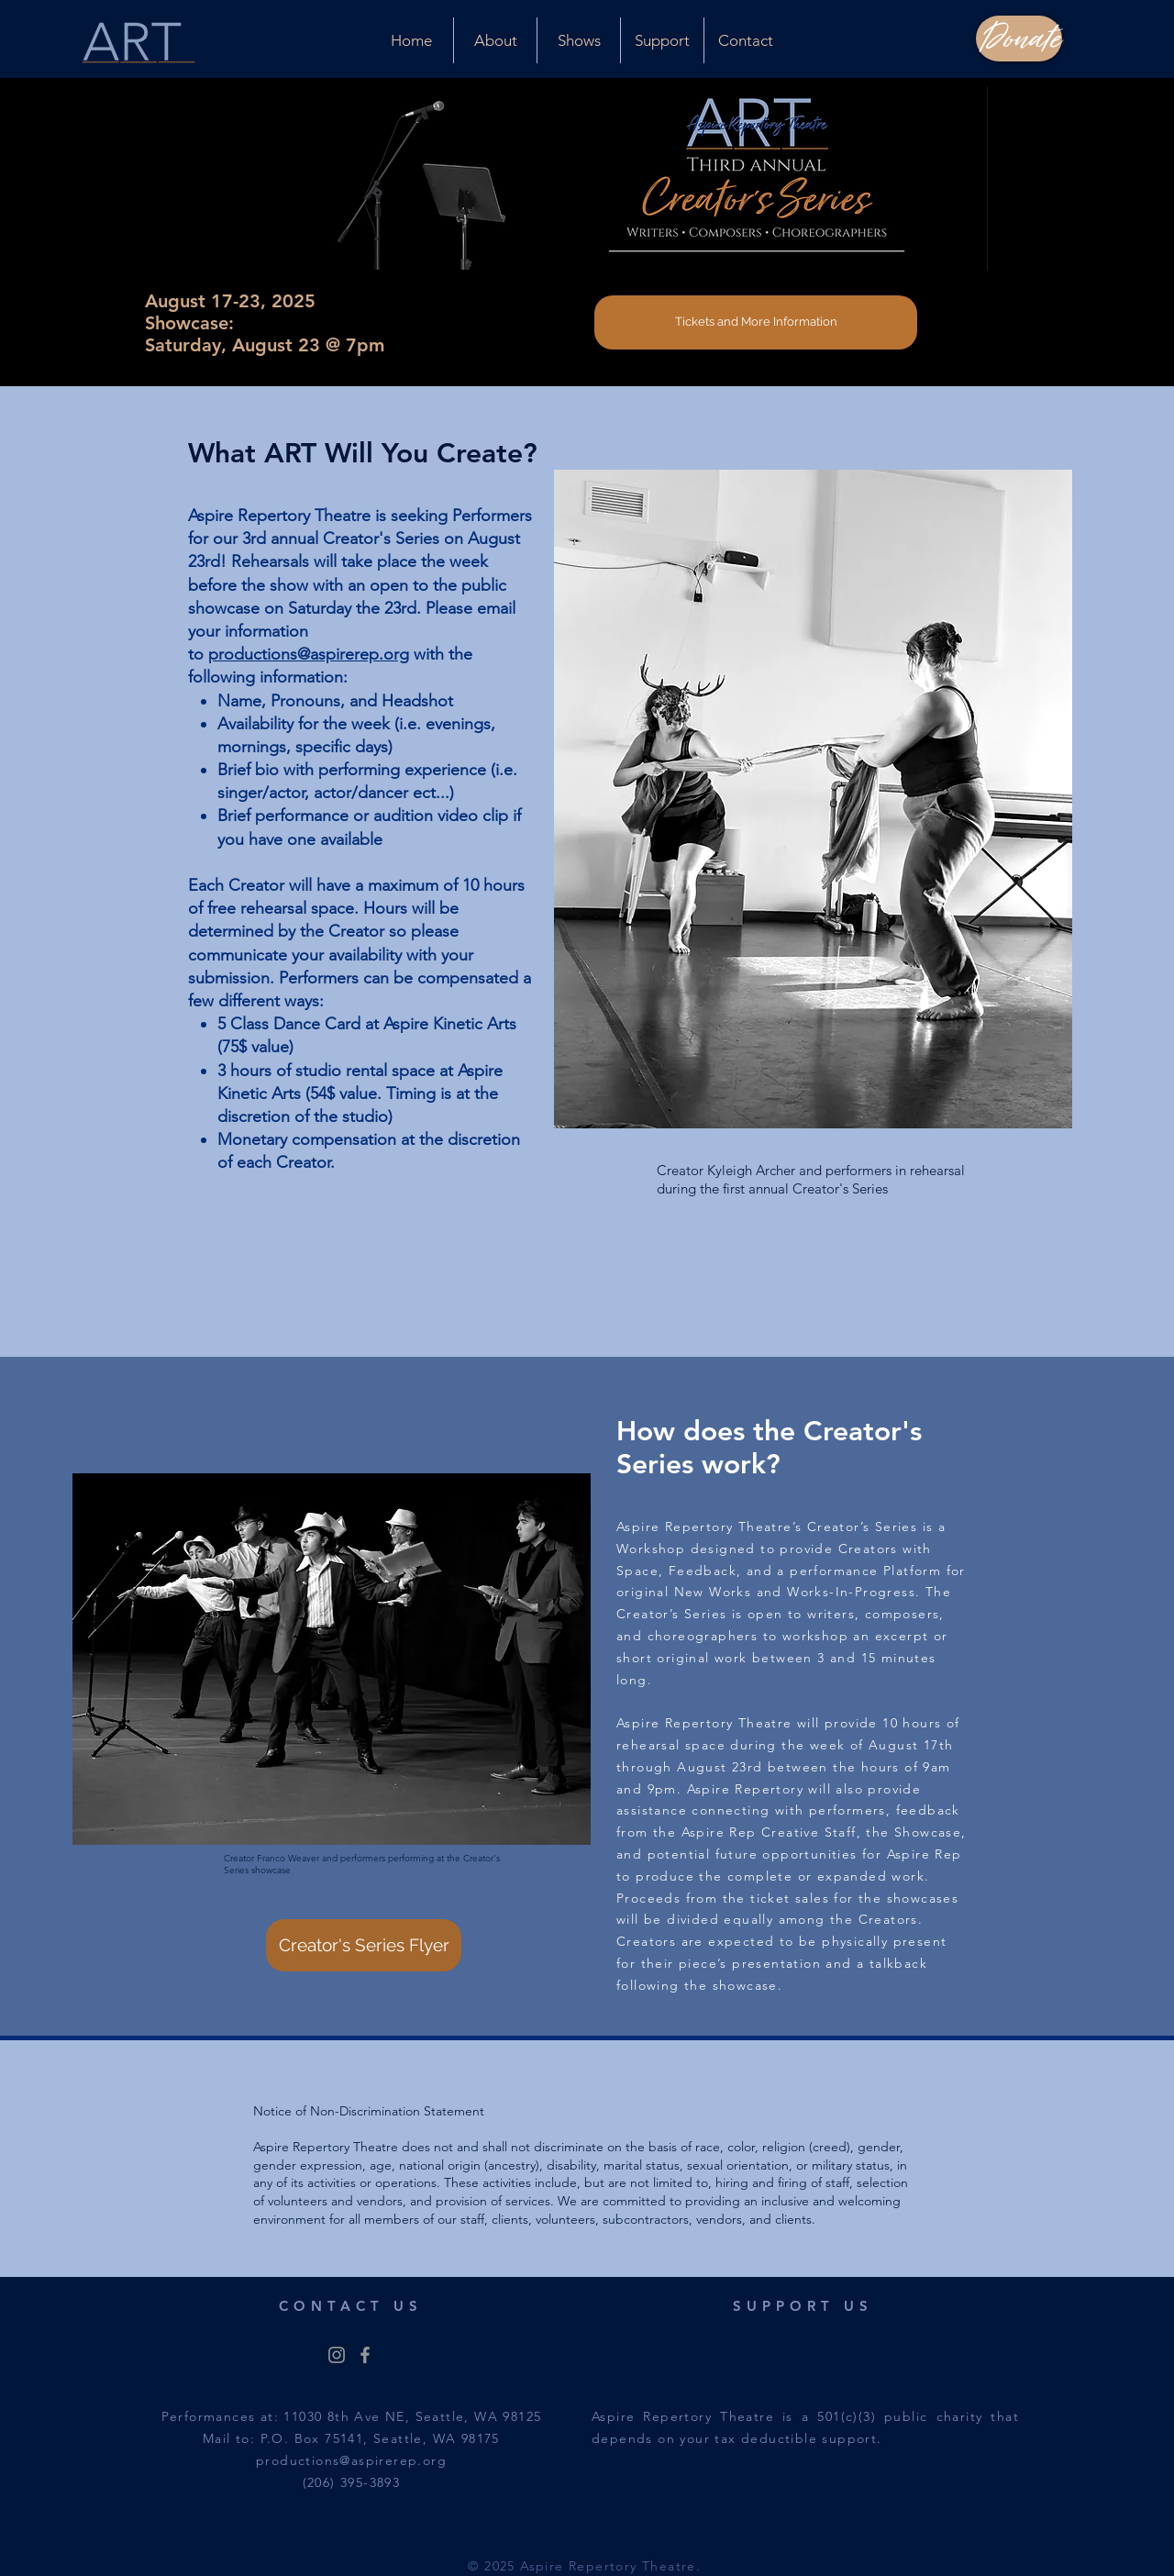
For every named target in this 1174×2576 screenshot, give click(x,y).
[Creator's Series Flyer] (363, 1945)
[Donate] (1019, 38)
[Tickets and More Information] (755, 322)
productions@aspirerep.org (308, 654)
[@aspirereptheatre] (337, 2355)
